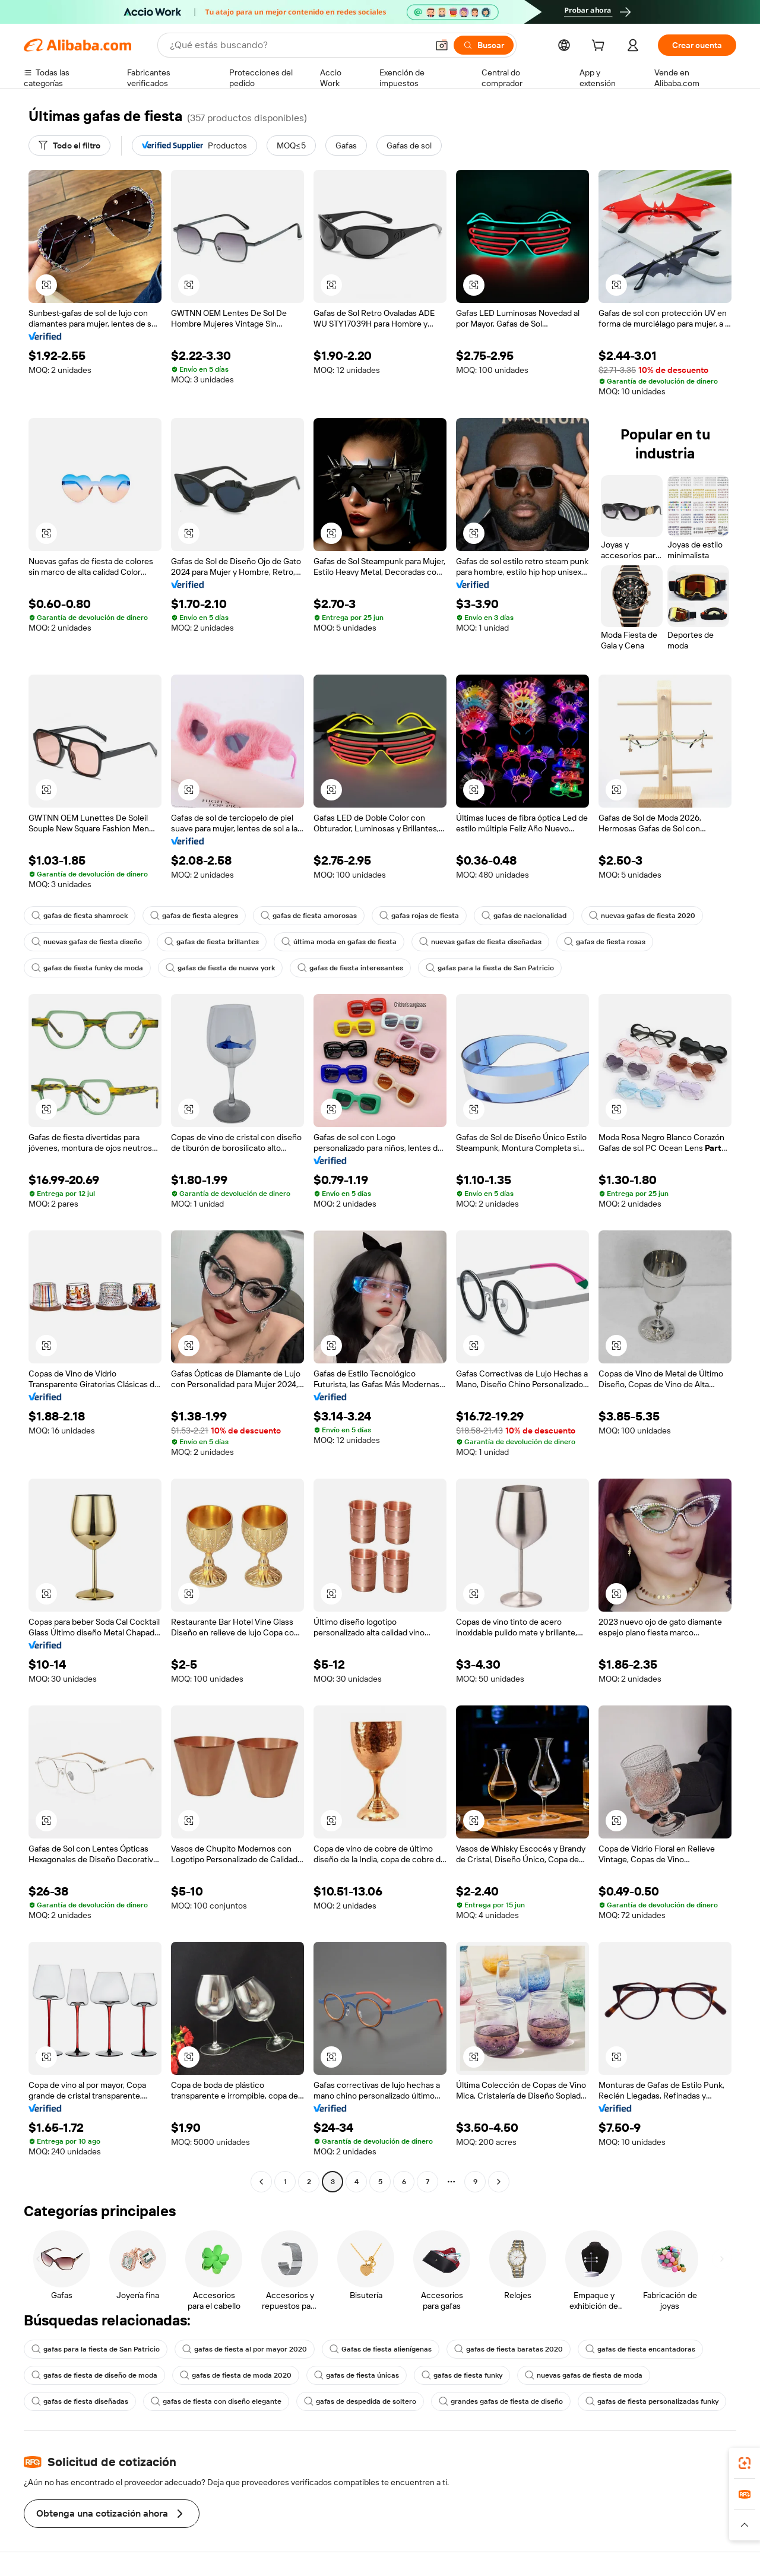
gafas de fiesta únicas (356, 2375)
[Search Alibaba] (297, 45)
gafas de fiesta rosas (604, 942)
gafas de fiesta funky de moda (87, 968)
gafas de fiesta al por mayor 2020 (244, 2349)
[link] (744, 2463)
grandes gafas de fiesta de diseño (501, 2401)
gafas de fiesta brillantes (211, 942)
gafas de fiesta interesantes (350, 968)
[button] (442, 45)
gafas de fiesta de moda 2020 (236, 2375)
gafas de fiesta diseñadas (79, 2401)
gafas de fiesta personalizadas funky (651, 2401)
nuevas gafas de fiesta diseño (86, 942)
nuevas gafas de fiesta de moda (583, 2375)
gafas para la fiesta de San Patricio (490, 968)
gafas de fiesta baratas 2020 (508, 2349)
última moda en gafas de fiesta (339, 942)
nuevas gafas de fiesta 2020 (642, 915)
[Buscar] (484, 45)
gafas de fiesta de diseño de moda (94, 2375)
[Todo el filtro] (69, 145)
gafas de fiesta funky (462, 2375)
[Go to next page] (498, 2181)
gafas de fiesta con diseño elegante (216, 2401)
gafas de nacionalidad (524, 915)
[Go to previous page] (261, 2181)
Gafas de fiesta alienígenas (381, 2349)
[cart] (600, 47)
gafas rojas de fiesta (419, 915)
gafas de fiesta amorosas (309, 915)
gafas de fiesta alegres (194, 915)
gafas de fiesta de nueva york (220, 968)
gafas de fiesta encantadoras (640, 2349)
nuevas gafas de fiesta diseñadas (480, 942)
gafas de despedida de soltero (360, 2401)
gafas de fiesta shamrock (79, 915)
